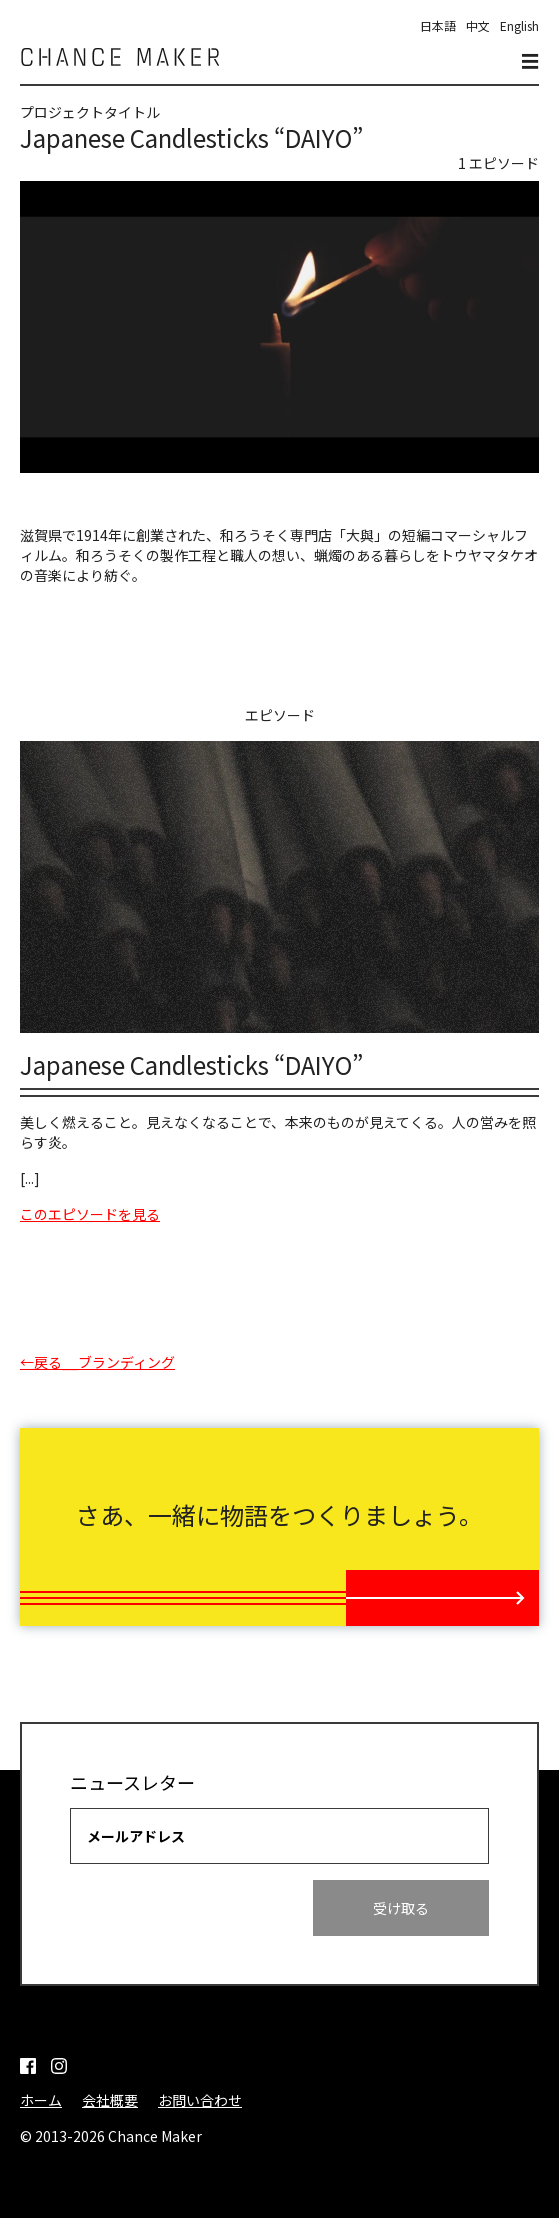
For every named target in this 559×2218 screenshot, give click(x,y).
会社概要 (110, 2100)
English (519, 25)
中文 (478, 25)
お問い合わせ (200, 2100)
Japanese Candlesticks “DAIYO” (191, 1064)
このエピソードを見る (90, 1214)
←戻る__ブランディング (97, 1362)
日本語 (438, 25)
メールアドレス (136, 1836)
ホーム (41, 2100)
